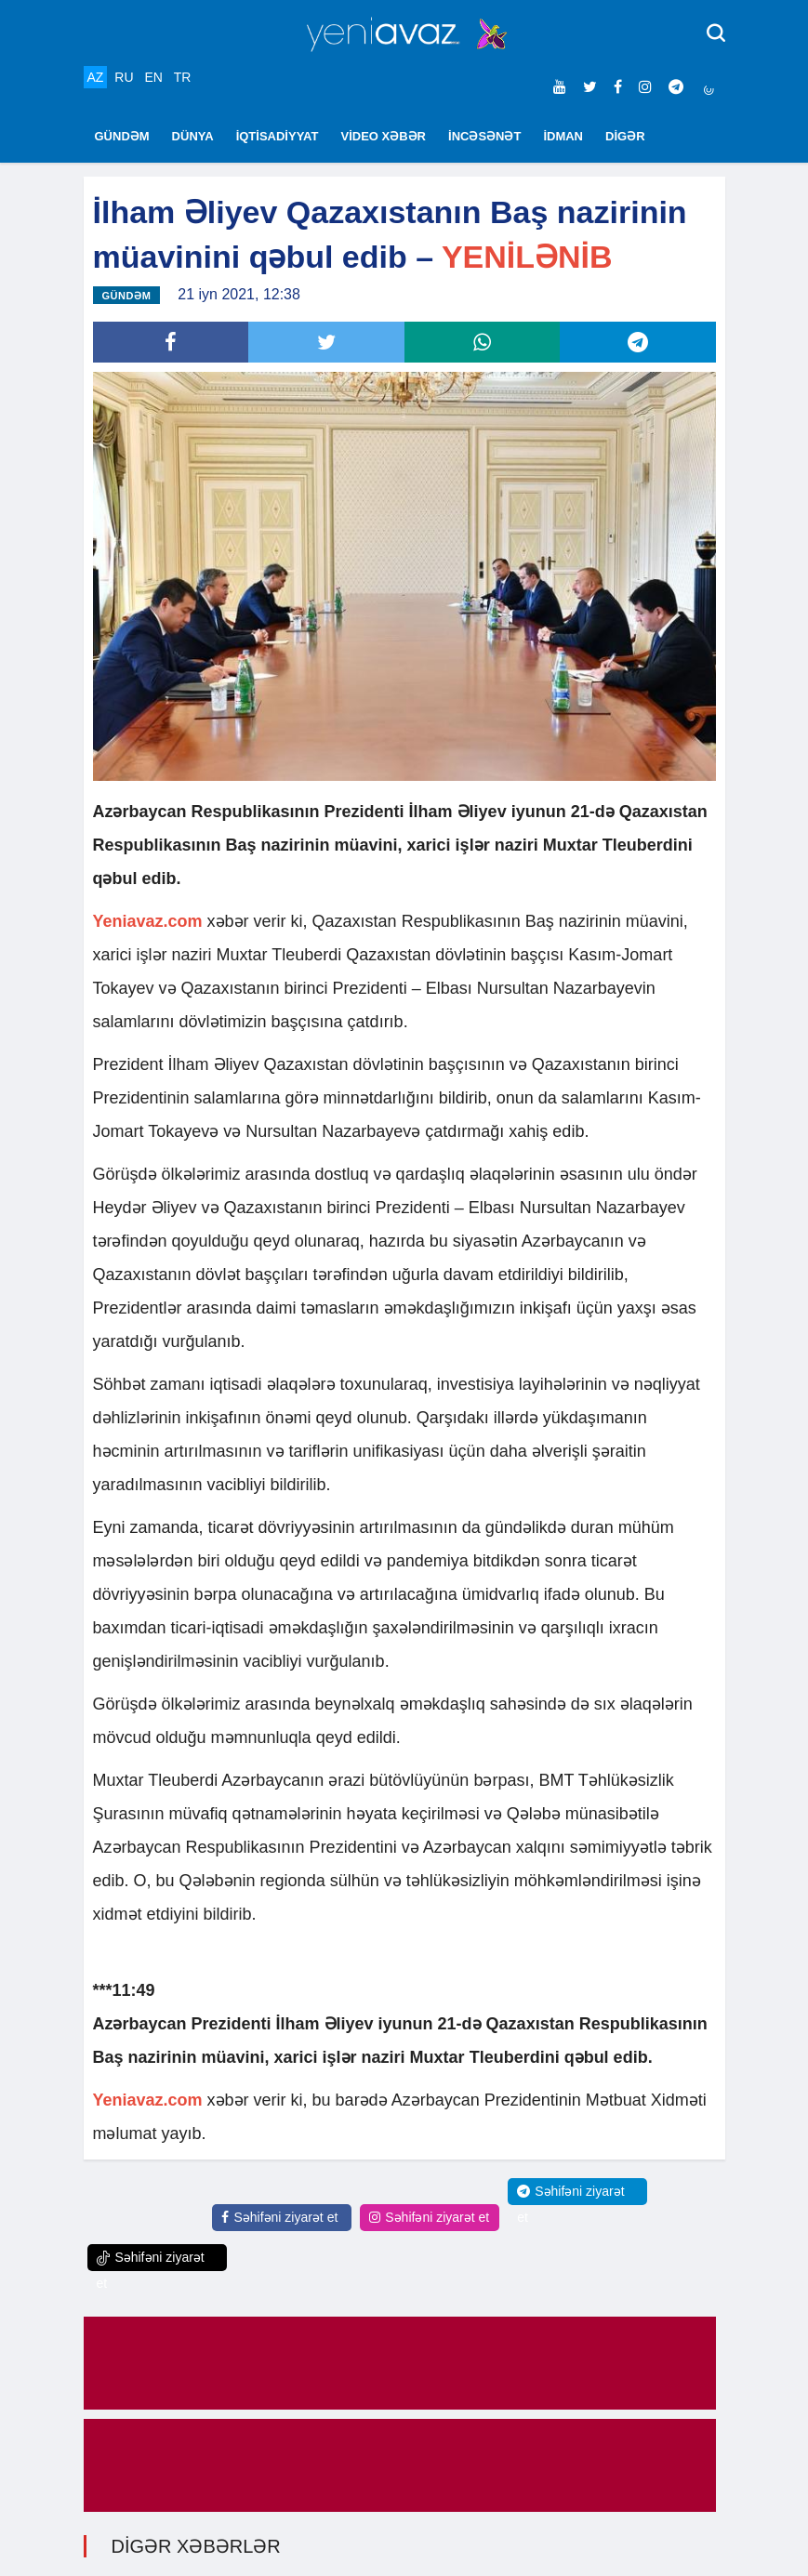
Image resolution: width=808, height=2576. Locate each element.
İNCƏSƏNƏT (484, 136)
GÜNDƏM (122, 136)
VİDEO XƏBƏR (384, 136)
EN (153, 77)
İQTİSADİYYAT (277, 136)
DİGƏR (625, 136)
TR (183, 77)
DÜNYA (193, 136)
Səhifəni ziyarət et (279, 2217)
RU (123, 77)
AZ (95, 77)
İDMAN (563, 136)
